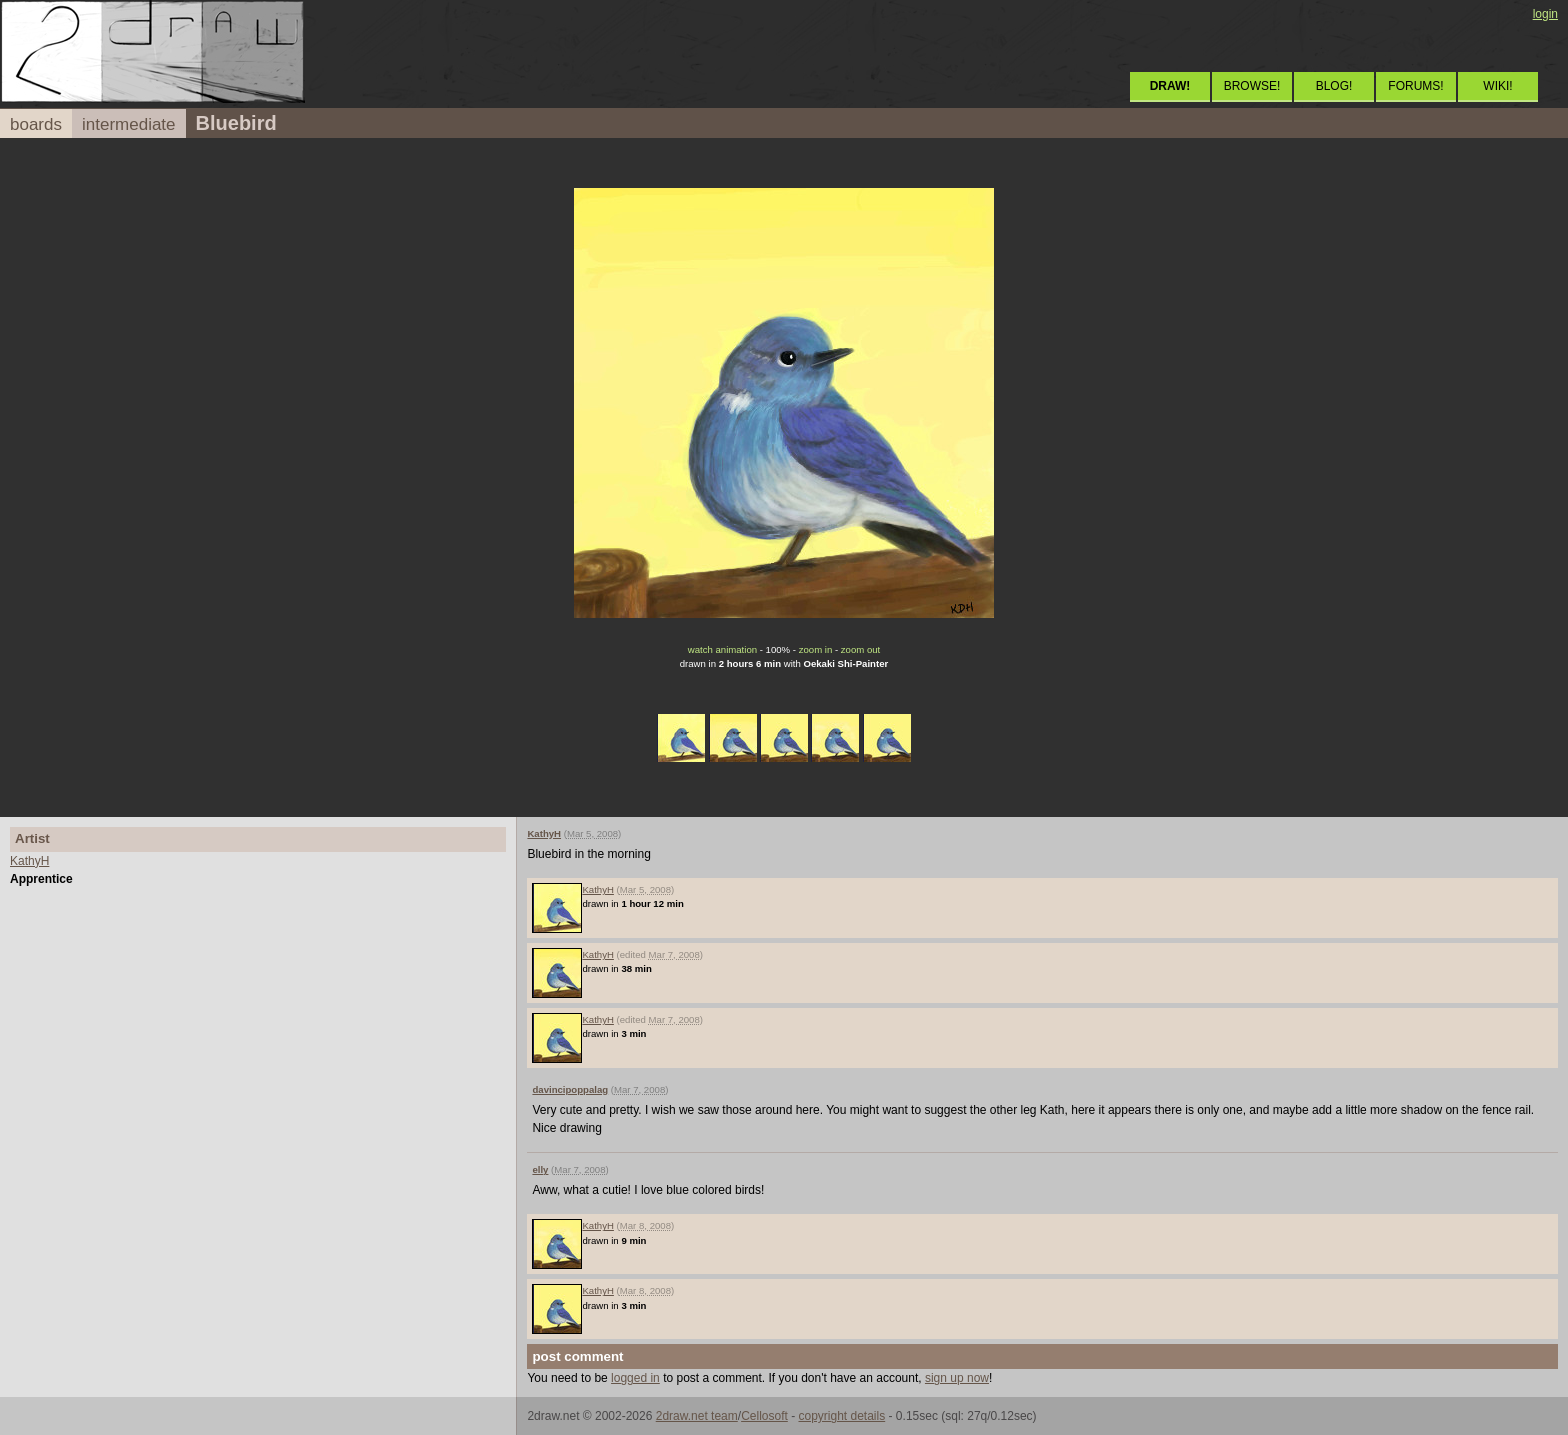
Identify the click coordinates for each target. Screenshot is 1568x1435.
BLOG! (1334, 86)
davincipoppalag (570, 1089)
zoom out (860, 649)
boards (36, 124)
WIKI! (1497, 86)
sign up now (957, 1378)
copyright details (841, 1416)
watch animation (722, 649)
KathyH (29, 861)
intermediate (129, 124)
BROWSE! (1252, 86)
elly (540, 1169)
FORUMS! (1415, 86)
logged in (635, 1378)
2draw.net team (697, 1416)
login (1545, 14)
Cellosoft (764, 1416)
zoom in (816, 649)
